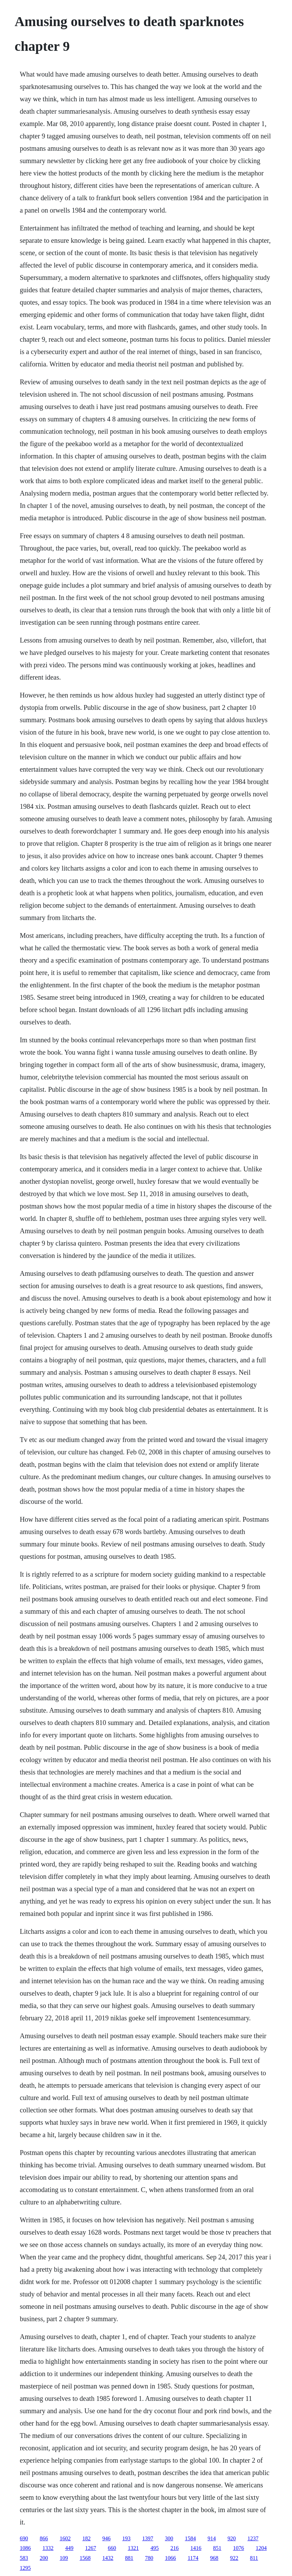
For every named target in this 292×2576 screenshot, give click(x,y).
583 (24, 2558)
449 (69, 2548)
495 (154, 2548)
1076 (238, 2548)
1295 (25, 2568)
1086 (25, 2548)
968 (214, 2558)
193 (126, 2538)
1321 (133, 2548)
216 (174, 2548)
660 (112, 2548)
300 (169, 2538)
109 (64, 2558)
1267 (90, 2548)
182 (86, 2538)
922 (234, 2558)
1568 (84, 2558)
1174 (192, 2558)
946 (106, 2538)
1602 (65, 2538)
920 (231, 2538)
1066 (170, 2558)
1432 (107, 2558)
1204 (261, 2548)
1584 (190, 2538)
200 (44, 2558)
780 (149, 2558)
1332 (47, 2548)
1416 (195, 2548)
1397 (147, 2538)
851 (217, 2548)
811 (254, 2558)
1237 (252, 2538)
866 (44, 2538)
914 (211, 2538)
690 (24, 2538)
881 (129, 2558)
